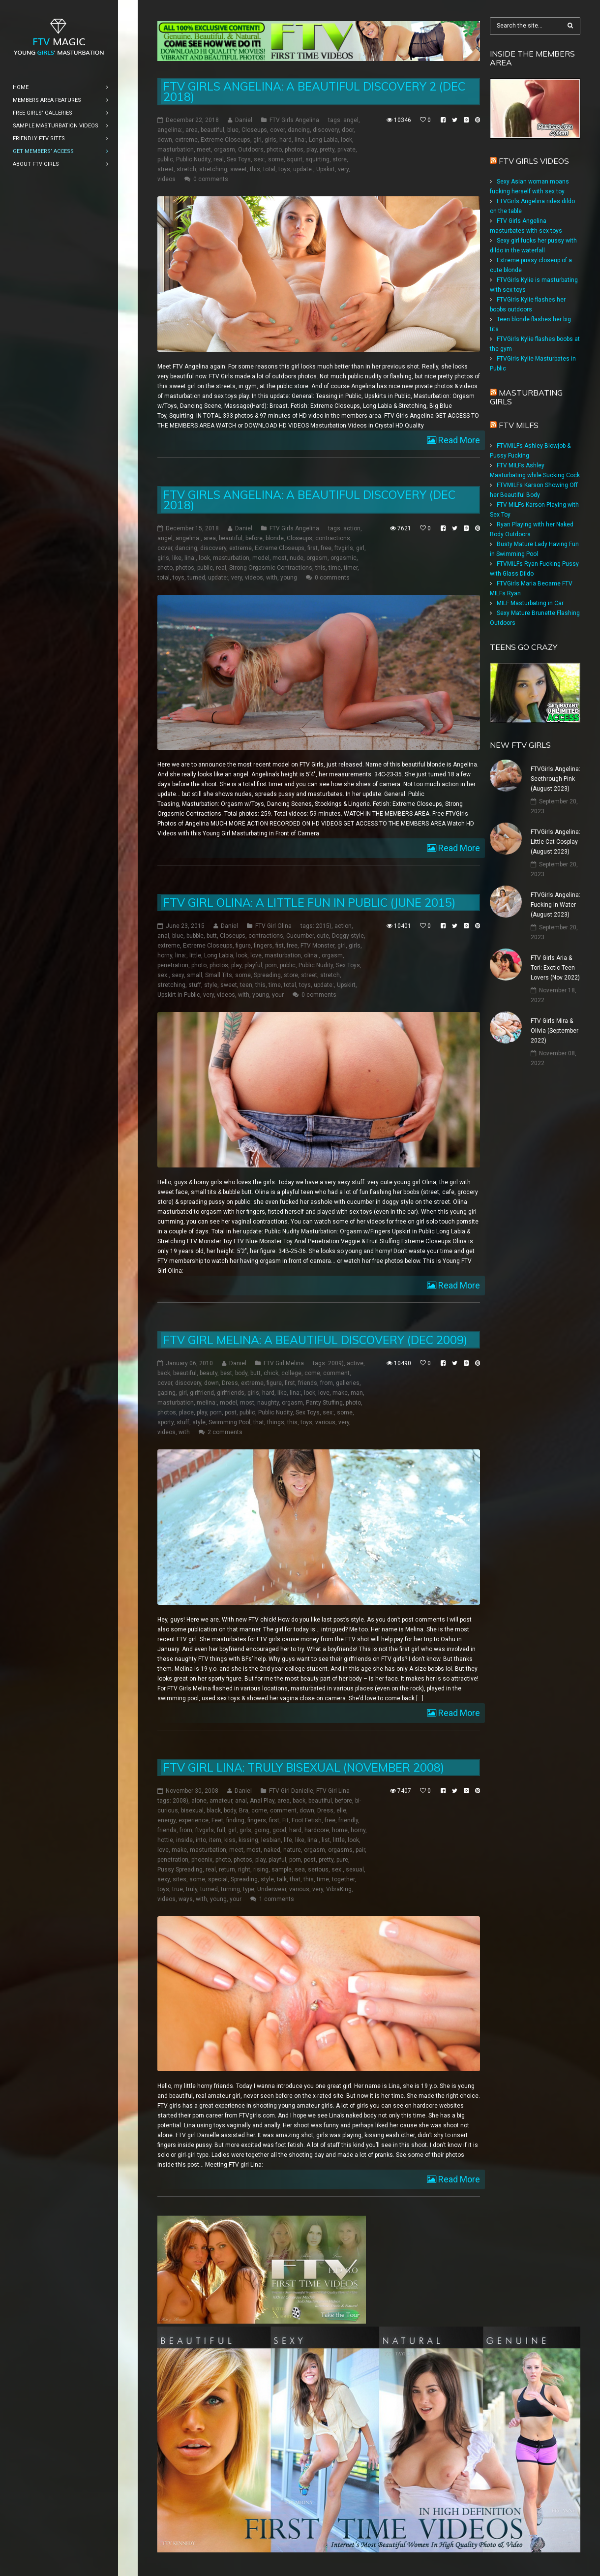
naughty (268, 1402)
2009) (336, 1363)
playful (253, 965)
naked (272, 1849)
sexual (355, 1869)
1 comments (276, 1899)
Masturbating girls (526, 397)
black (214, 1810)
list (326, 1840)
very (343, 169)
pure (342, 1859)
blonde (275, 538)
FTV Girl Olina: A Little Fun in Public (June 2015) (309, 902)
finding (235, 1820)
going (262, 1830)
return (227, 1869)
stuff (194, 984)
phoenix (201, 1859)
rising (261, 1869)
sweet (238, 169)
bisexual (192, 1810)
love (256, 955)
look (346, 139)
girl (257, 139)
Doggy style (348, 935)
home (340, 1830)
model (261, 557)
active (355, 1363)
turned (196, 577)
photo (274, 149)
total (269, 169)
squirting (317, 159)
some (276, 159)
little (195, 955)
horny (164, 955)
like (176, 557)
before (254, 538)
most (279, 557)
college (291, 1373)
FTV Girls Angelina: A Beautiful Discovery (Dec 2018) (309, 500)
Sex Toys (239, 159)
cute (323, 935)
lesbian (271, 1840)
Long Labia (323, 139)
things (275, 1422)
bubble (195, 935)
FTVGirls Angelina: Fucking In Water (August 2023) (555, 904)
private (346, 149)
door (348, 129)
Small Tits (218, 975)
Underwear (271, 1889)
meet (204, 149)
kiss (230, 1840)
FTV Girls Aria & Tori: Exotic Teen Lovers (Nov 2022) (555, 967)
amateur (221, 1800)
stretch (186, 169)
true (177, 1889)
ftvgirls (343, 548)
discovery (326, 129)
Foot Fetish (307, 1820)
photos (294, 149)
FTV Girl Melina (284, 1363)
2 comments (225, 1432)
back (163, 1373)
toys (284, 169)
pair (360, 1849)
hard (285, 139)
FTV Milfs (519, 425)
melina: (207, 1402)
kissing (248, 1840)
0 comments (210, 179)
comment (336, 1373)
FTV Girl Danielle (291, 1790)
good (279, 1830)
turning (230, 1889)
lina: (300, 139)
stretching (213, 169)
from (326, 1383)
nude (296, 557)
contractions (332, 538)
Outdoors (251, 149)
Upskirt (325, 169)
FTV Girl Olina (273, 925)
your (278, 994)
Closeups (254, 129)
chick (271, 1373)
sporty (165, 1422)
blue (233, 129)
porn (271, 965)
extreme (186, 139)
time (335, 567)
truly (191, 1889)
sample (281, 1869)
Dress (230, 1383)
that (258, 1422)
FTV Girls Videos (534, 161)
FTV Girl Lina (333, 1790)
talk (282, 1879)
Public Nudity (193, 159)
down (164, 139)
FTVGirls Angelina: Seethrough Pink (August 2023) (555, 779)
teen (246, 984)
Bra (243, 1810)
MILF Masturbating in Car (530, 603)
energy (166, 1820)
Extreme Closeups (225, 139)
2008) (180, 1800)
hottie (165, 1840)
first (312, 548)
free (326, 548)
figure (243, 945)
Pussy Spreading (180, 1869)
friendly (348, 1820)
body (241, 1373)
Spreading (267, 975)
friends (307, 1383)
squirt (294, 159)
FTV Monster (317, 945)
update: (303, 169)
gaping (166, 1392)
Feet (217, 1820)
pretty (327, 149)
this (255, 169)
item (215, 1840)
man (357, 1392)
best (226, 1373)
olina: (311, 955)
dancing (299, 129)
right (244, 1869)
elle (341, 1810)
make (340, 1392)
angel (351, 120)
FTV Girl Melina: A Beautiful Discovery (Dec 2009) (315, 1340)
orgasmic (343, 557)
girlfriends (230, 1392)
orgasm (224, 149)
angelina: (169, 129)
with (271, 577)
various (325, 1422)
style (210, 984)
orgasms (340, 1849)
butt (212, 935)
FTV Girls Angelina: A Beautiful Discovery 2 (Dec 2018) (314, 91)
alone (199, 1800)
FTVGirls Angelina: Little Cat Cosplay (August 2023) (555, 841)
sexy (178, 975)
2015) (323, 925)
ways (186, 1899)
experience (194, 1820)
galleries (348, 1383)
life (288, 1840)
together (343, 1879)
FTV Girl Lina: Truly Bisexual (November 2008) (303, 1767)
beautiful (212, 129)
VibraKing (339, 1889)
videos (166, 179)
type (248, 1889)
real (218, 159)
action (351, 528)
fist (279, 945)
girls (270, 139)
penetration (172, 965)
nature (292, 1849)
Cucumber (300, 935)
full (221, 1830)
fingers (263, 945)
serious (318, 1869)
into (201, 1840)
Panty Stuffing (324, 1402)
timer (351, 567)
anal (163, 935)
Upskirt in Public (178, 994)
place (186, 1412)
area (191, 129)
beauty (208, 1373)
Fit (285, 1820)
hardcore (316, 1830)
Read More (458, 440)
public (165, 159)
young (288, 577)
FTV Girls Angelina (294, 120)
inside (184, 1840)
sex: (259, 159)
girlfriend (202, 1392)
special (218, 1879)
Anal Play (262, 1800)
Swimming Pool (229, 1422)
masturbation (175, 149)
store (339, 159)
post (231, 1412)
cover (277, 129)
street (165, 169)
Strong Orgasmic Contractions (270, 567)
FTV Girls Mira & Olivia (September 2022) (554, 1030)
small (194, 975)
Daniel (243, 120)
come (312, 1373)
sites (179, 1879)
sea (300, 1869)
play (311, 149)
